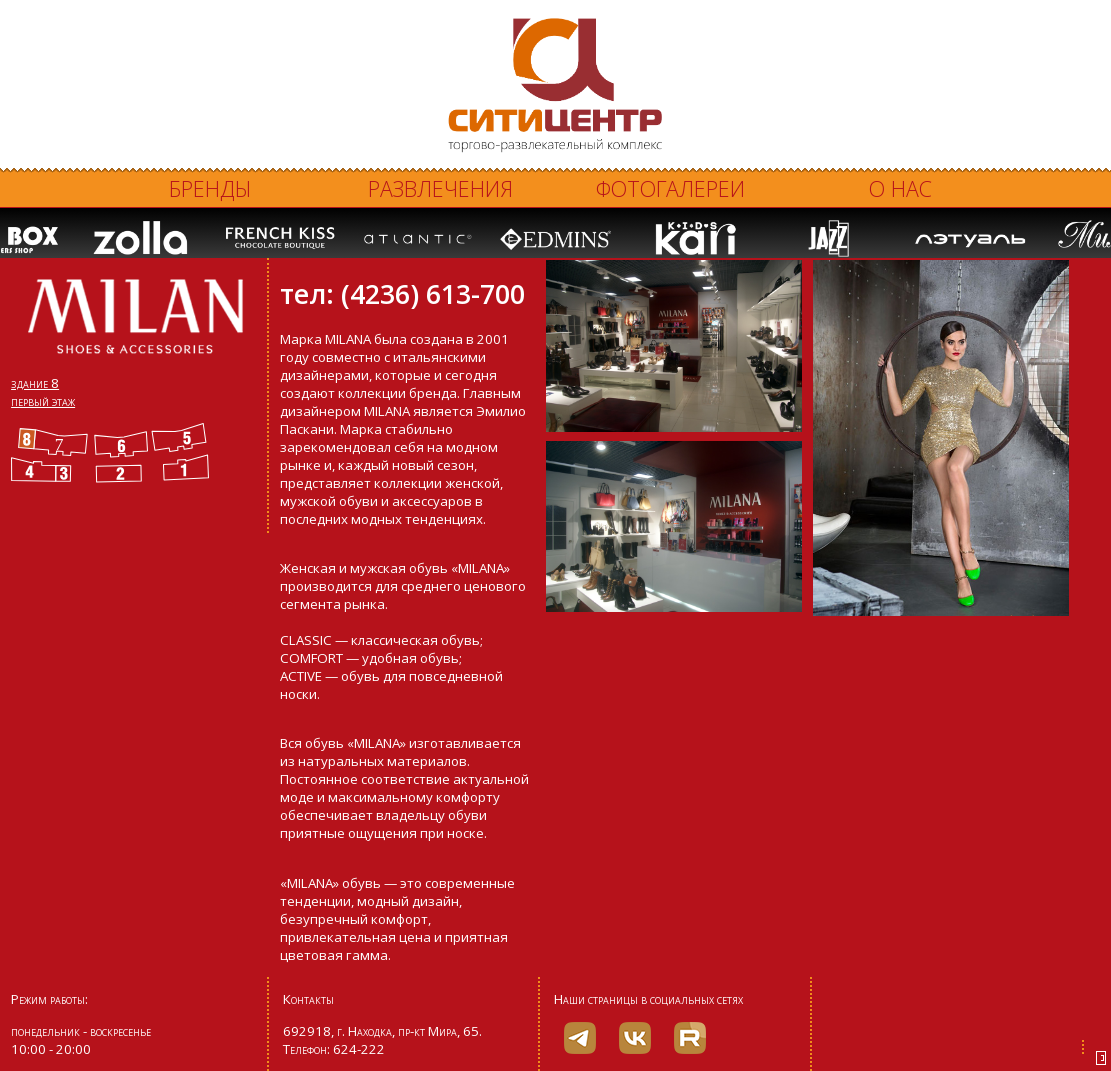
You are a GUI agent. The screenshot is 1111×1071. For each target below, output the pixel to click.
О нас (900, 188)
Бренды (210, 188)
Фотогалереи (670, 188)
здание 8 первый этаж (43, 392)
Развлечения (440, 188)
